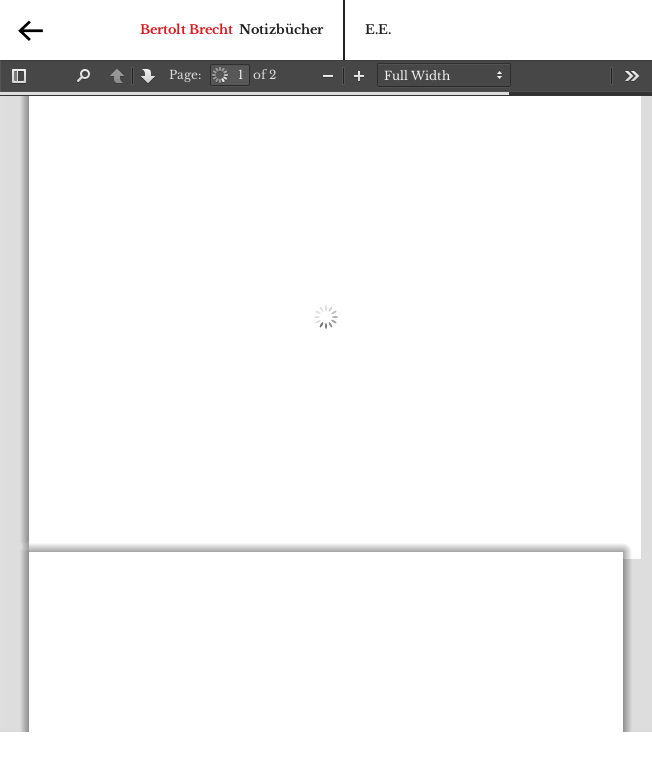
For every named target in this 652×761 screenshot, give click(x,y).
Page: (185, 74)
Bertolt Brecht (186, 29)
